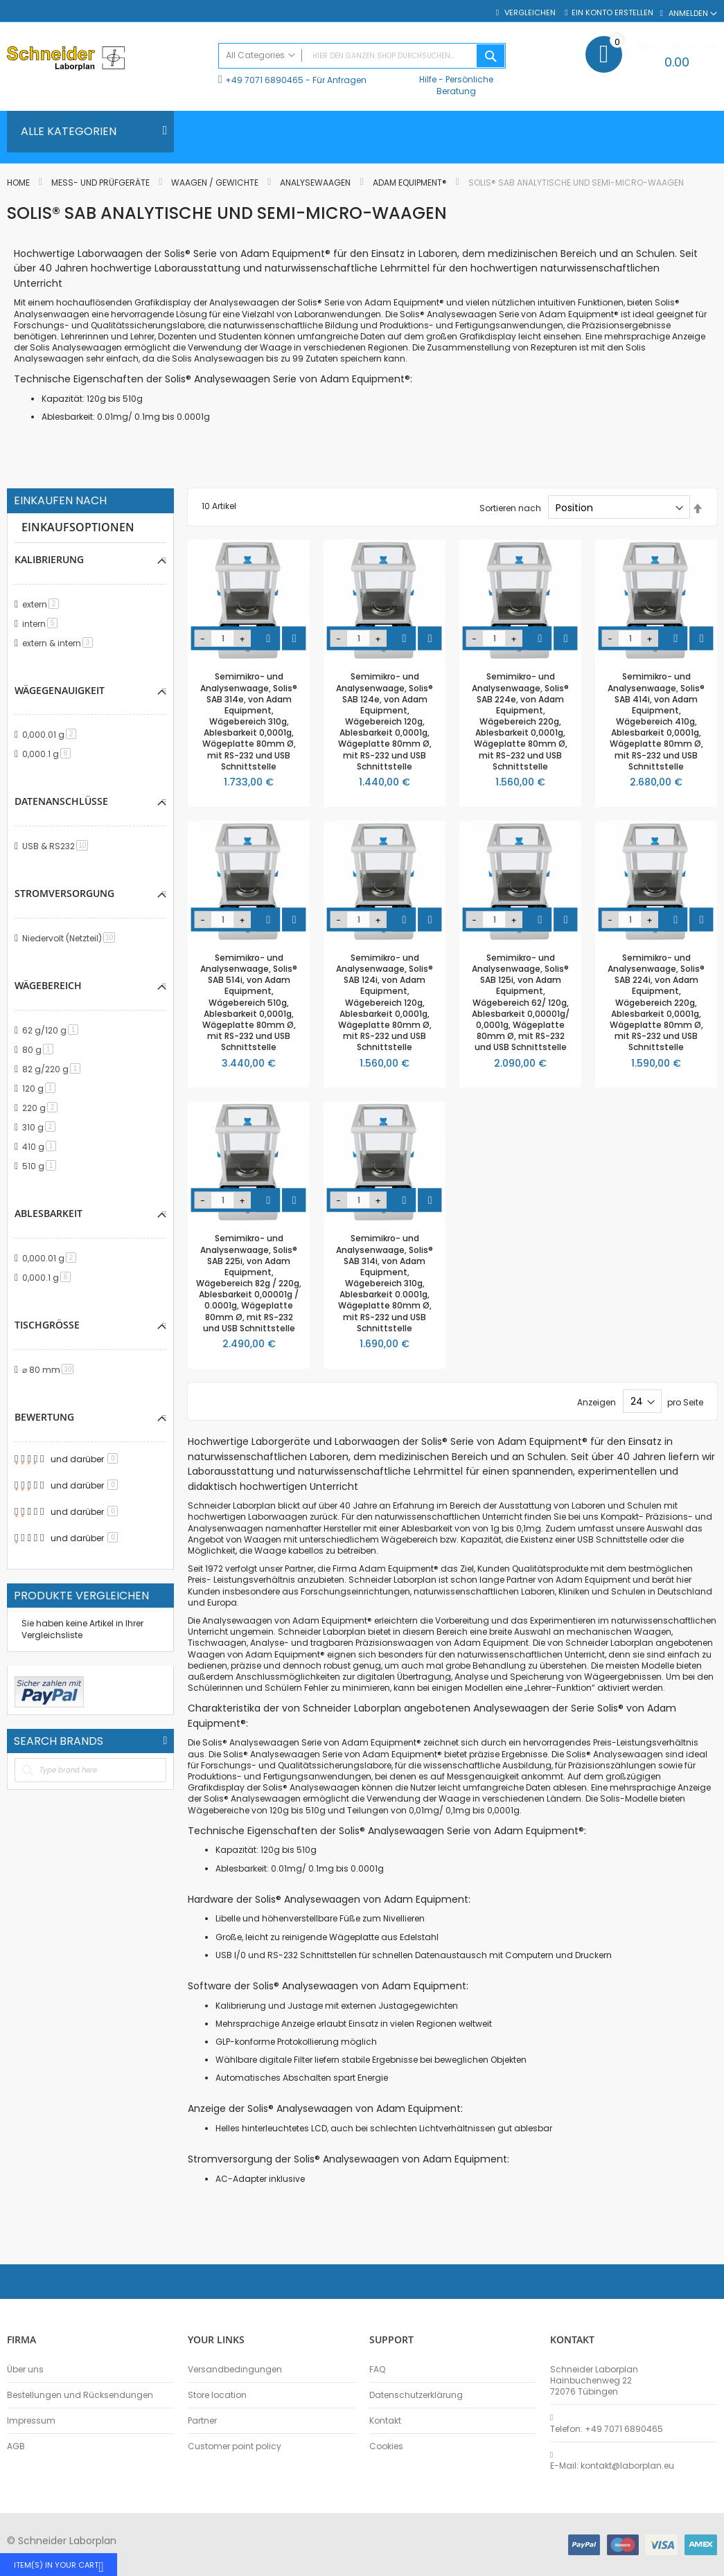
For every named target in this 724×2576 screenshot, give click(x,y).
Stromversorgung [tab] (64, 893)
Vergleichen (529, 13)
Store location (217, 2395)
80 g (40, 1050)
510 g (41, 1166)
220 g (42, 1108)
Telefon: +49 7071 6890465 (606, 2429)
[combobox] (362, 56)
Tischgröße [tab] (47, 1324)
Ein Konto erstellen (612, 13)
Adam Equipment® (411, 182)
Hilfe (427, 79)
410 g (41, 1147)
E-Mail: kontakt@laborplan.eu (612, 2465)
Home (19, 182)
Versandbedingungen (235, 2369)
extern (43, 604)
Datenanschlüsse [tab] (61, 801)
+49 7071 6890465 (264, 80)
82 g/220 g (53, 1069)
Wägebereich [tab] (48, 985)
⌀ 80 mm (50, 1370)
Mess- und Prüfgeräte (101, 182)
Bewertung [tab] (44, 1416)
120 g (41, 1088)
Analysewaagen (316, 182)
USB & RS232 (57, 846)
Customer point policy (234, 2446)
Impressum (31, 2420)
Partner (202, 2420)
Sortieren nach (510, 508)
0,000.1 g (49, 754)
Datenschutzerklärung (416, 2395)
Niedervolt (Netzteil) (71, 938)
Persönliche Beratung (464, 84)
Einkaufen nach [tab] (60, 500)
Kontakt (385, 2420)
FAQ (377, 2369)
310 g (41, 1127)
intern (42, 624)
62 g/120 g (52, 1030)
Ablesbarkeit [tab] (48, 1213)
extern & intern (60, 643)
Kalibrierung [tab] (49, 559)
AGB (16, 2446)
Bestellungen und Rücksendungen (80, 2395)
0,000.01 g (51, 734)
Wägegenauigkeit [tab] (60, 690)
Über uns (25, 2369)
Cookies (386, 2446)
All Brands (165, 1740)
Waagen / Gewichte (216, 182)
